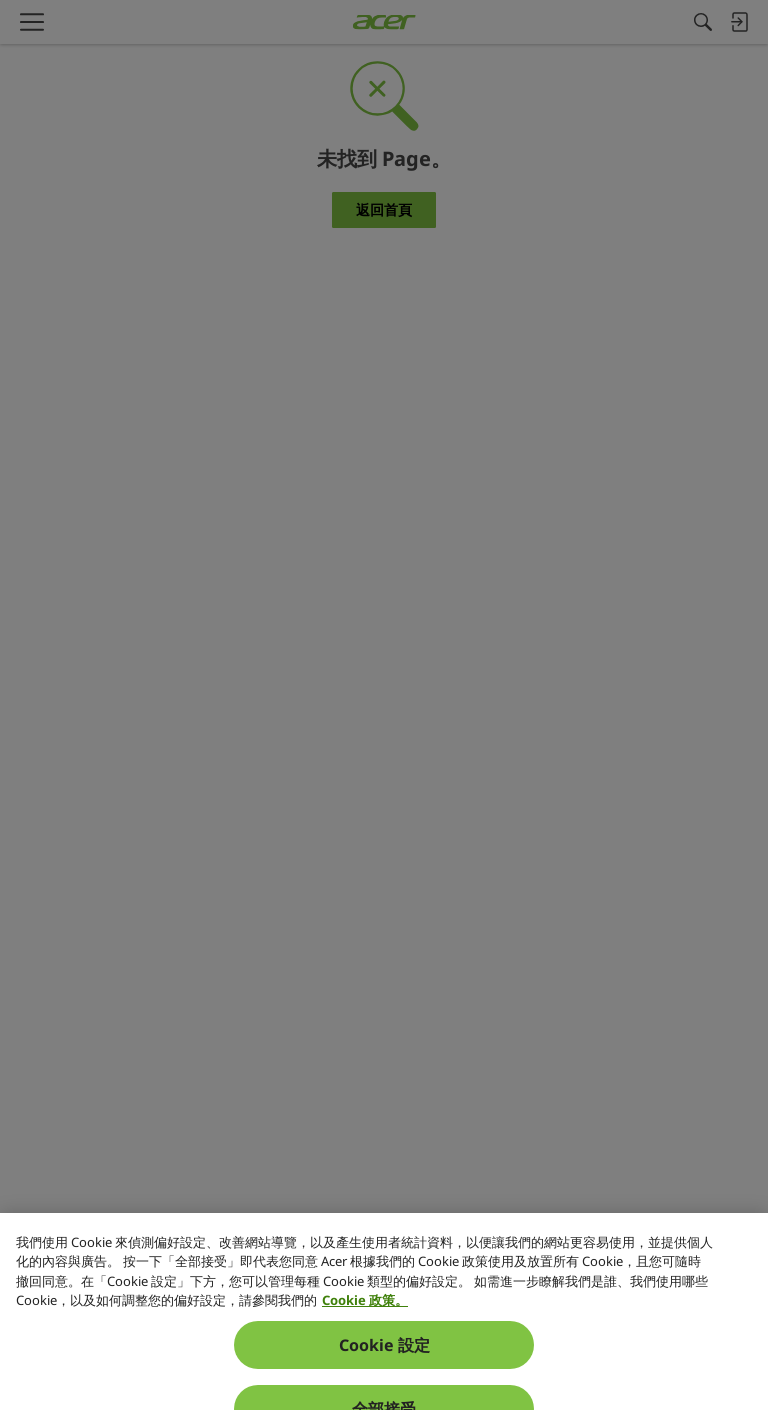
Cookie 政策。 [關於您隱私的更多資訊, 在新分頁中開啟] (365, 1350)
